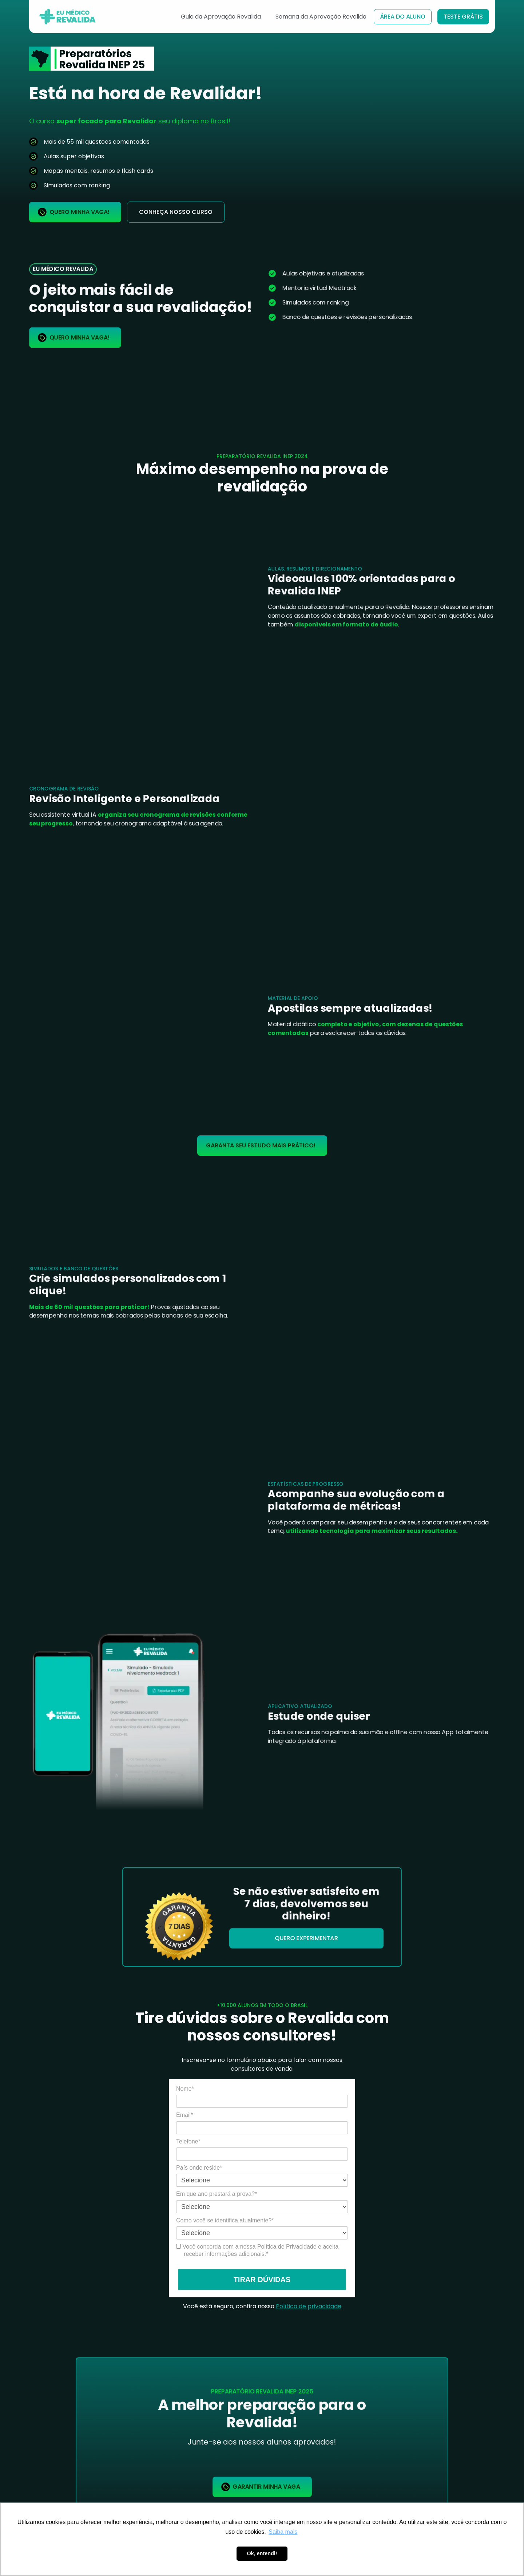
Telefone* (188, 2141)
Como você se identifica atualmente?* (225, 2220)
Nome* (185, 2089)
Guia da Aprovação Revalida (221, 16)
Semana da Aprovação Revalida (320, 16)
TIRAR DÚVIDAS (262, 2280)
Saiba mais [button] (283, 2532)
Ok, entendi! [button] (262, 2553)
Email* (184, 2115)
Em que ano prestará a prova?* (216, 2194)
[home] (70, 16)
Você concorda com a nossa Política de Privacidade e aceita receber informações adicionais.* (257, 2250)
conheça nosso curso (176, 212)
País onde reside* (199, 2168)
